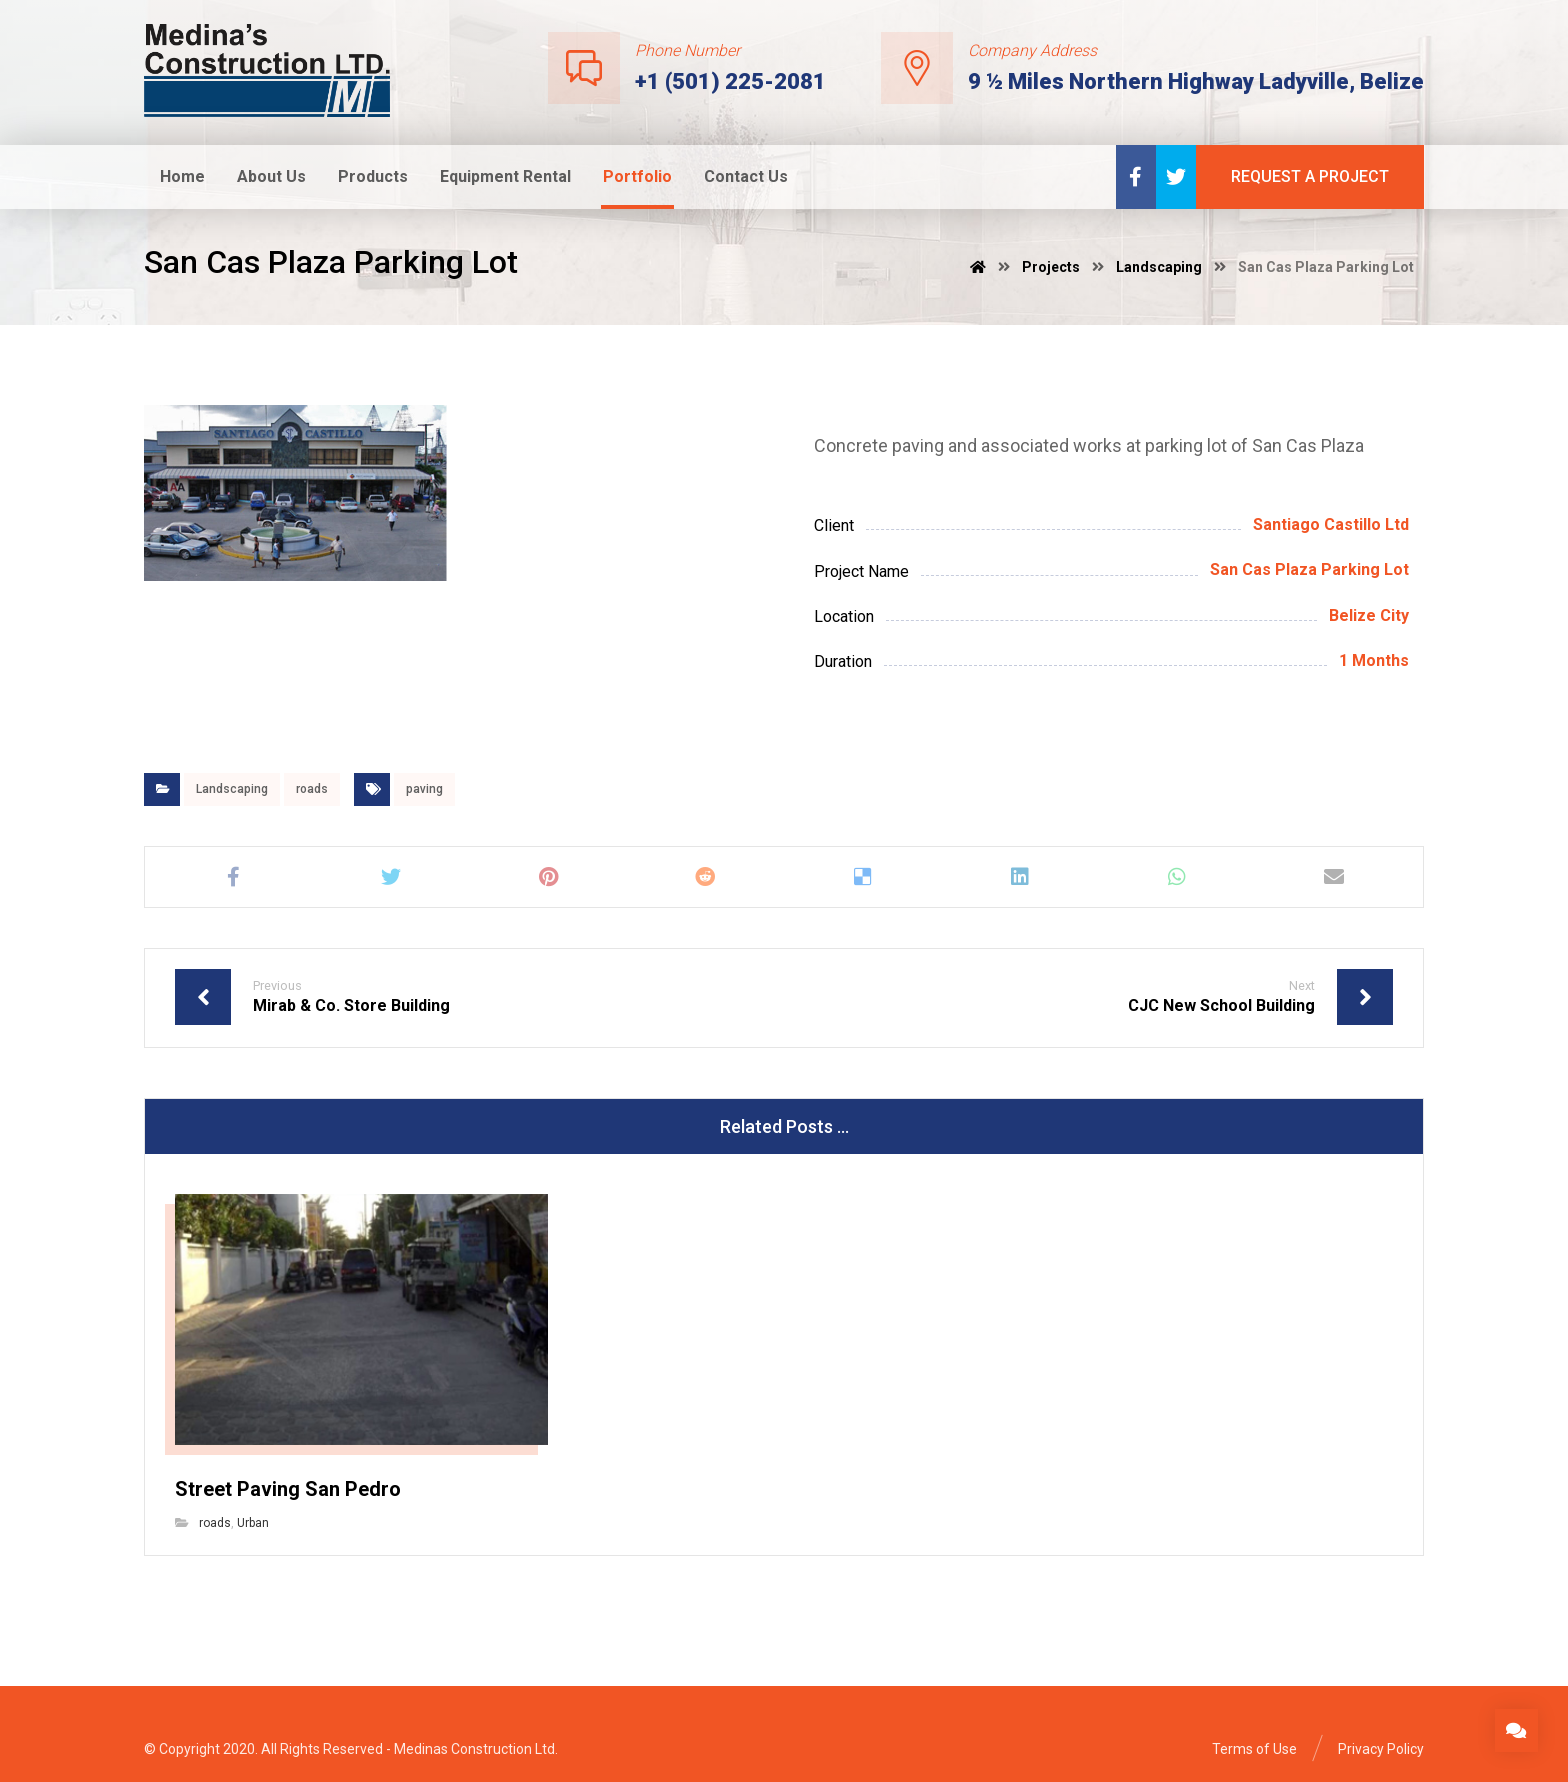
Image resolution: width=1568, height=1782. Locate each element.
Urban (253, 1523)
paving (424, 789)
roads (312, 789)
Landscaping (232, 789)
